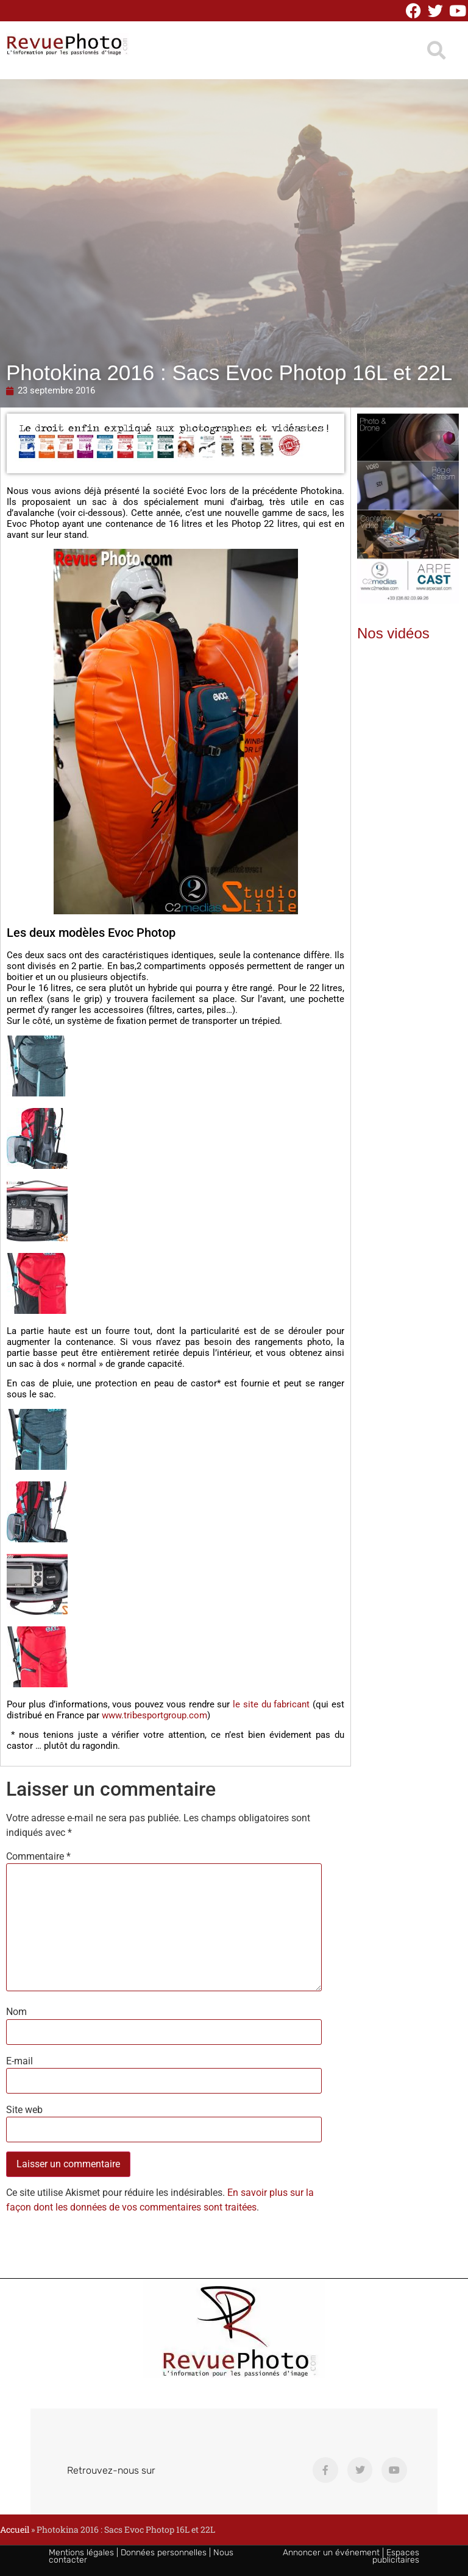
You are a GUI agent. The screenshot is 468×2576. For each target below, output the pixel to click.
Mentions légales (81, 2552)
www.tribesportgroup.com (154, 1715)
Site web (24, 2110)
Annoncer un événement (331, 2552)
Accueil (14, 2529)
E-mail (19, 2061)
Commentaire (38, 1856)
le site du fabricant (271, 1704)
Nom (16, 2012)
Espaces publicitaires (395, 2556)
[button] (436, 50)
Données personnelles (164, 2552)
